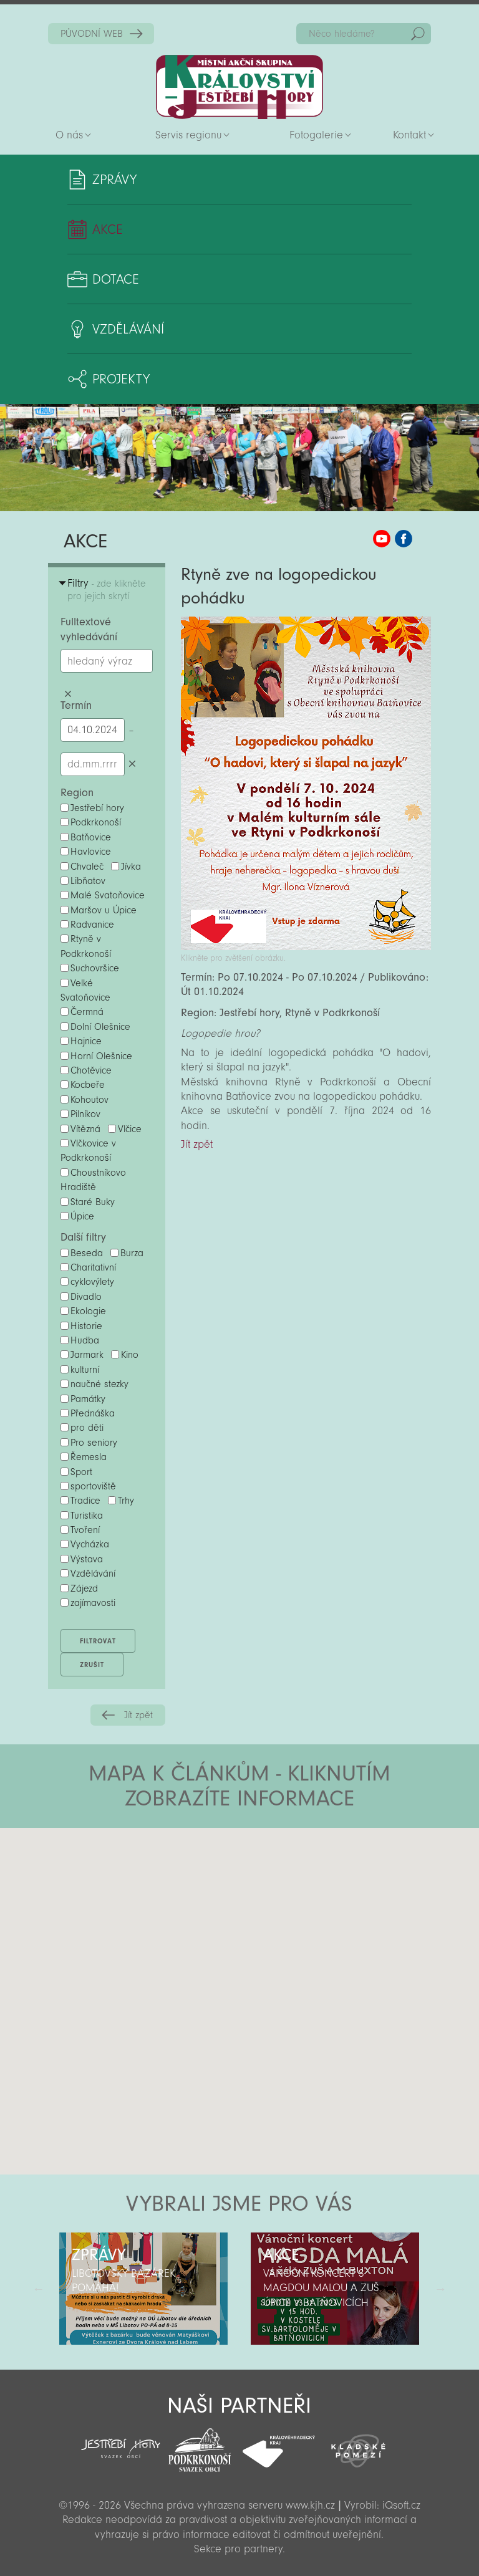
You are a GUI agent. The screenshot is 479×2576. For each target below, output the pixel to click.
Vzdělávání (128, 329)
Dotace (115, 279)
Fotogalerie (316, 135)
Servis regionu (188, 135)
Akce (107, 229)
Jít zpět (138, 1715)
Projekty (121, 379)
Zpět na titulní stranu (239, 87)
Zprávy (114, 179)
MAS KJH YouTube (381, 538)
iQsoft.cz (401, 2505)
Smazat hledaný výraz (68, 693)
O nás (69, 135)
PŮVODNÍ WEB (91, 33)
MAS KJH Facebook (403, 538)
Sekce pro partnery (238, 2548)
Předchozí (38, 2288)
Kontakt (409, 135)
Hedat (418, 34)
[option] (144, 2288)
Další (440, 2288)
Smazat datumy (132, 764)
